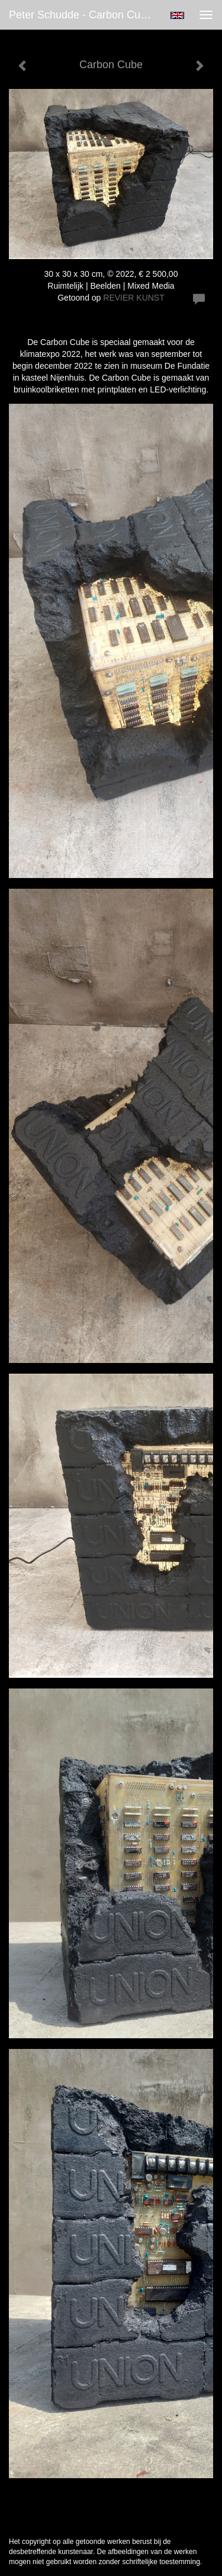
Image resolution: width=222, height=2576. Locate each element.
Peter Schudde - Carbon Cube (80, 15)
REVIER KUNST (133, 297)
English (177, 15)
